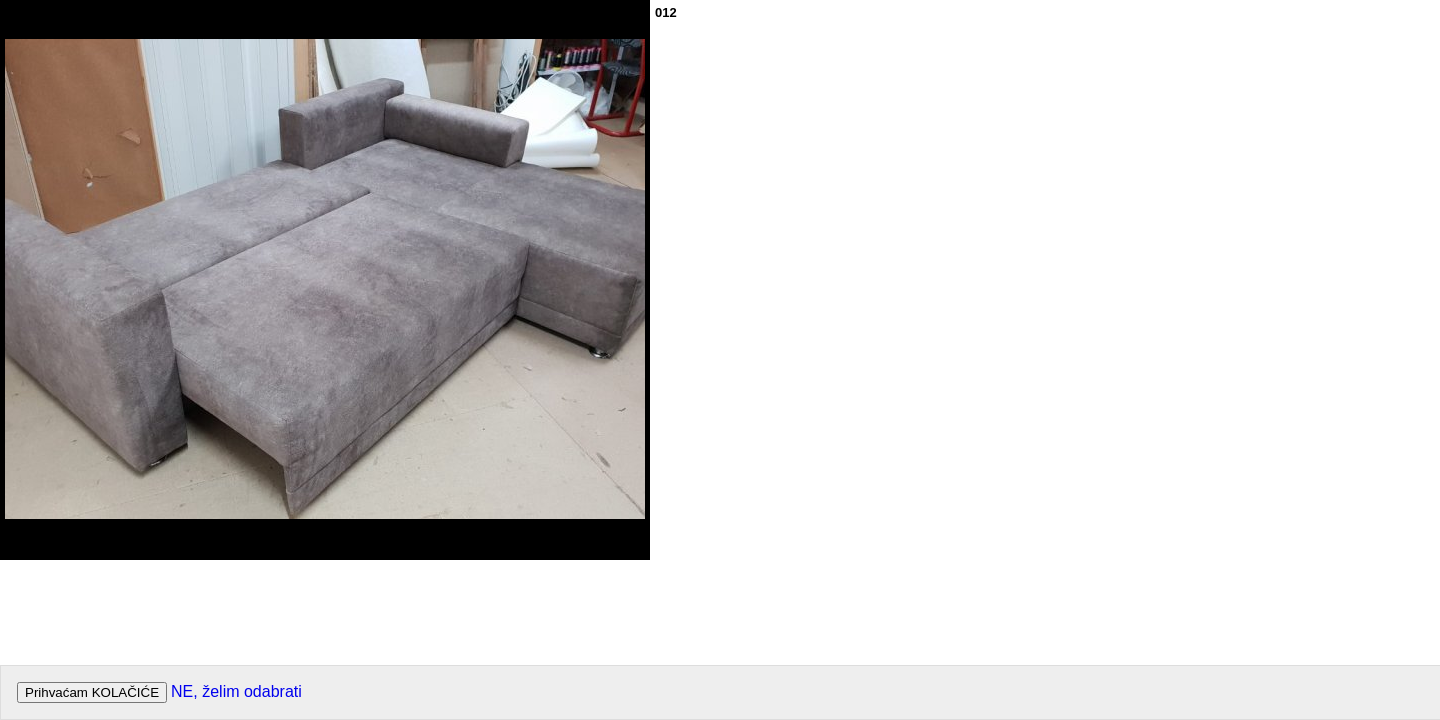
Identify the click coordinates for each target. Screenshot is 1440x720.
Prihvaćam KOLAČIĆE (92, 692)
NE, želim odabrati (236, 691)
